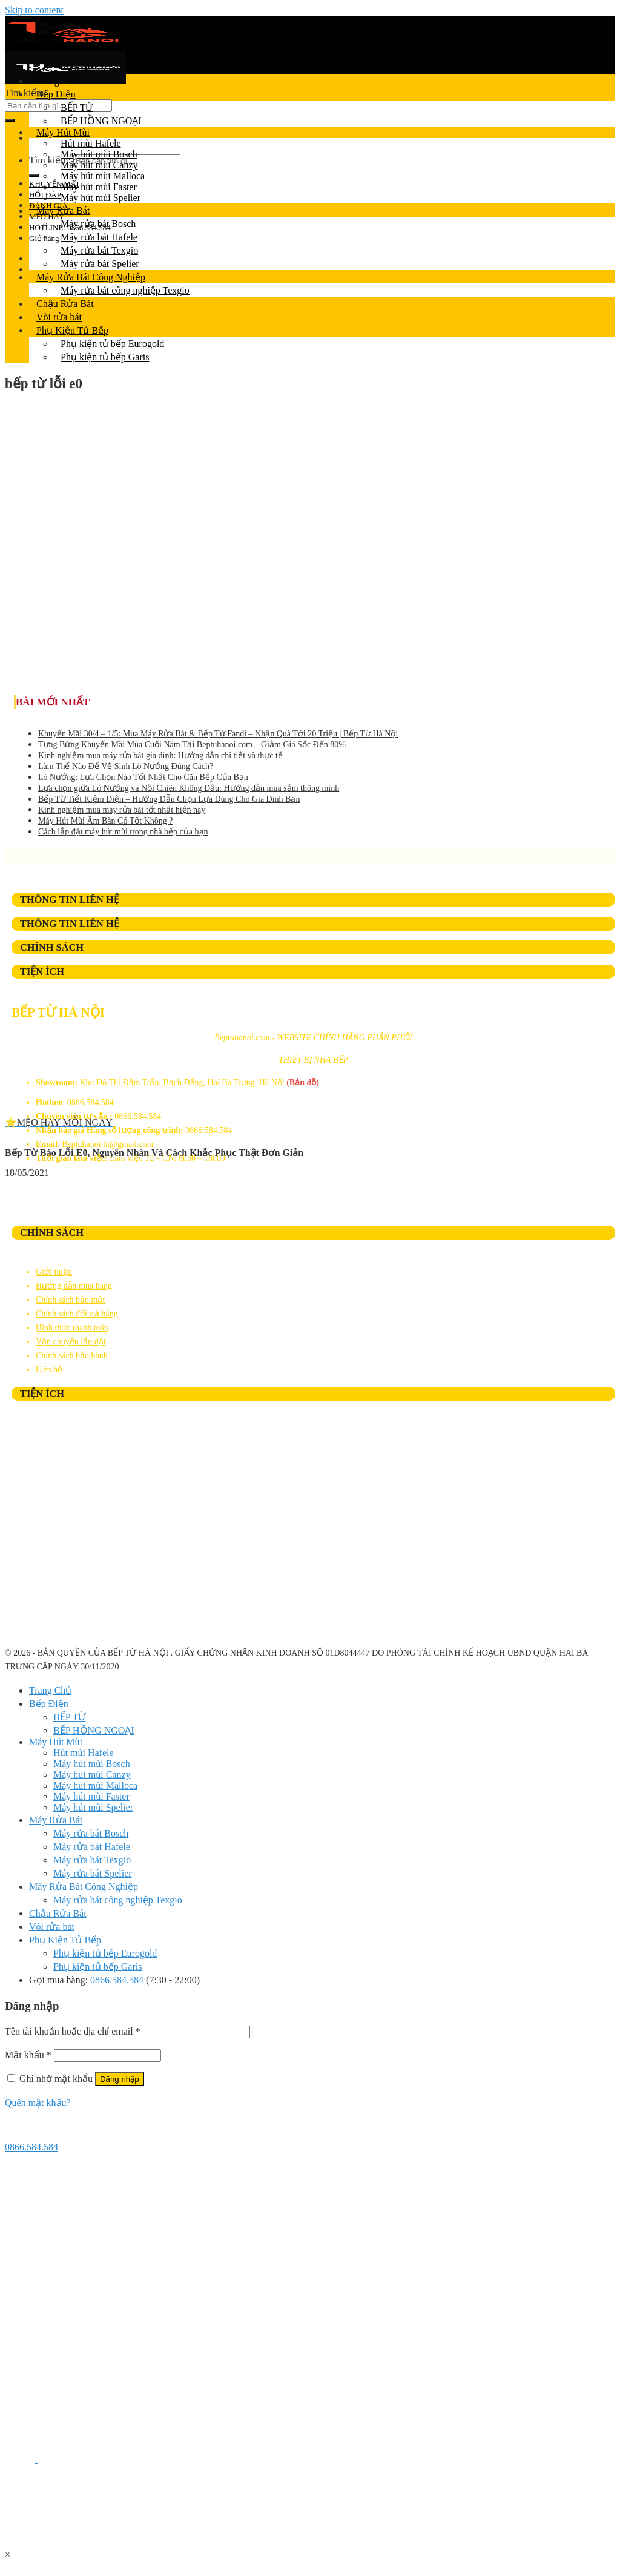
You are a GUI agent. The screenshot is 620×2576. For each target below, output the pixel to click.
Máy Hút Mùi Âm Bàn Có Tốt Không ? (105, 820)
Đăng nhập (119, 2079)
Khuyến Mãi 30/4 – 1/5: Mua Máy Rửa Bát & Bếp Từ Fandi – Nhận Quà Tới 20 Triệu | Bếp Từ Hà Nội (218, 733)
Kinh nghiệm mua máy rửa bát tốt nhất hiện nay (121, 809)
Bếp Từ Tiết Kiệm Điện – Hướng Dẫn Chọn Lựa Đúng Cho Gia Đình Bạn (169, 799)
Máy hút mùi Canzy (99, 165)
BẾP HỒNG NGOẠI (101, 121)
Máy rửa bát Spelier (100, 264)
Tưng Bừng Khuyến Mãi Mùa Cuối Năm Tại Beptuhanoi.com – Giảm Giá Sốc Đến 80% (192, 744)
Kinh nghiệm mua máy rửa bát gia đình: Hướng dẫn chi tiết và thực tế (160, 755)
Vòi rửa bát (59, 317)
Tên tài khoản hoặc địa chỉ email (72, 2031)
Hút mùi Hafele (91, 143)
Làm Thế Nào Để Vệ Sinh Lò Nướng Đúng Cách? (125, 766)
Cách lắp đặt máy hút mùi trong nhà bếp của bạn (123, 831)
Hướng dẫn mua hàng (74, 1285)
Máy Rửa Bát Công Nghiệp (90, 277)
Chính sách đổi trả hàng (77, 1313)
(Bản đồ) (302, 1082)
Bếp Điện (56, 94)
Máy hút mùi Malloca (103, 176)
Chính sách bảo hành (72, 1355)
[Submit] (10, 120)
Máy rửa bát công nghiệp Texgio (125, 290)
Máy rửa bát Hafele (99, 237)
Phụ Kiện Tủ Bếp (72, 330)
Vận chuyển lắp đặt (71, 1341)
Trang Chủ (57, 81)
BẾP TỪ (77, 107)
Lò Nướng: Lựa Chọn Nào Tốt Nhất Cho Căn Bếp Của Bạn (143, 777)
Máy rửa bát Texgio (99, 250)
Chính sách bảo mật (70, 1299)
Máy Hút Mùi (63, 132)
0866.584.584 (116, 1980)
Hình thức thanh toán (72, 1327)
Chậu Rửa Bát (65, 304)
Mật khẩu (28, 2055)
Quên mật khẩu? (38, 2103)
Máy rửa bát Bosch (98, 224)
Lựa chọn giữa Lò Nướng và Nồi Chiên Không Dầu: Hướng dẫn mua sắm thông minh (188, 788)
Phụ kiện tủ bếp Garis (105, 357)
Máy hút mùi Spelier (100, 198)
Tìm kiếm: (26, 93)
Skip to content (34, 10)
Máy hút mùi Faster (99, 187)
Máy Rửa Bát (63, 210)
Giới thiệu (54, 1271)
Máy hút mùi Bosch (99, 154)
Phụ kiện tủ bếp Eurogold (112, 344)
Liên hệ (49, 1369)
